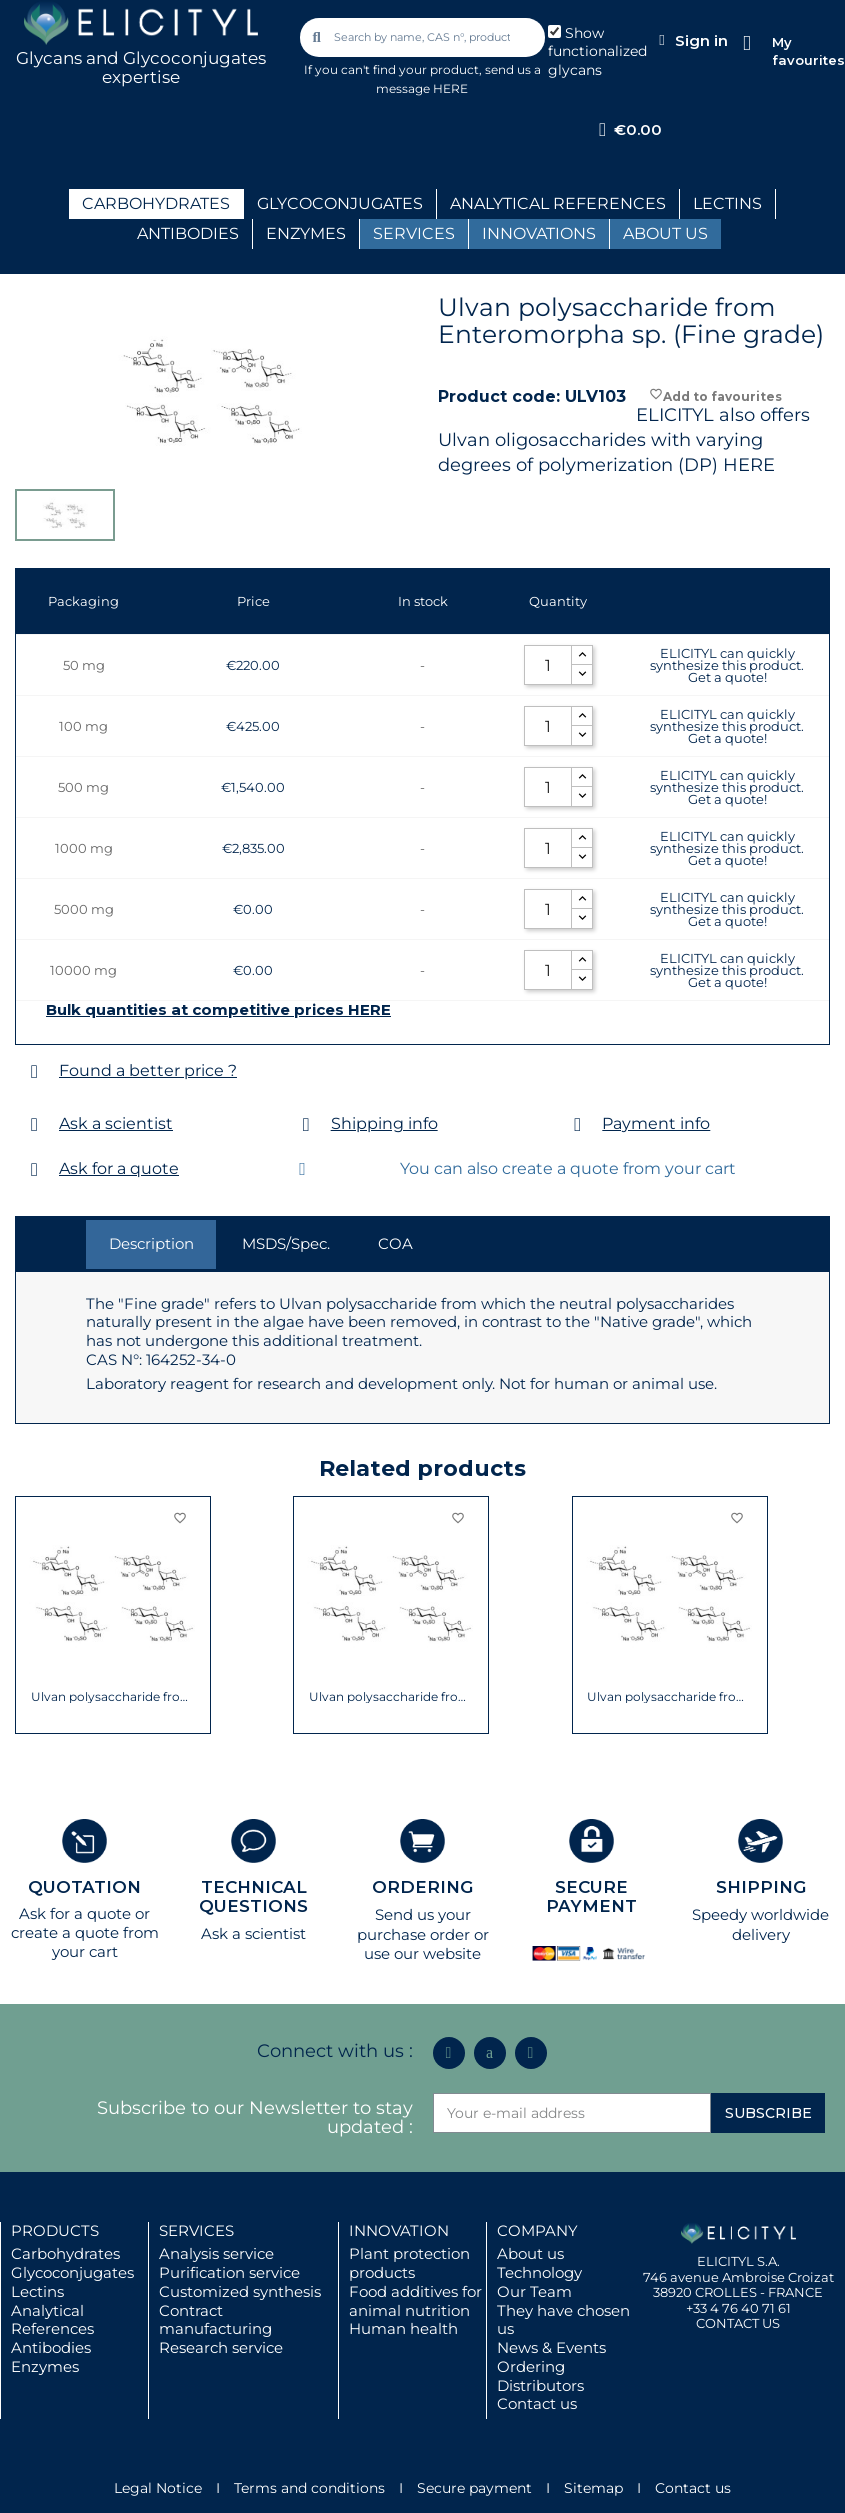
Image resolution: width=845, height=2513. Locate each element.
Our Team (534, 2291)
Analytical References (52, 2320)
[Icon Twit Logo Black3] (490, 2053)
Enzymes (45, 2366)
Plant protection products (409, 2263)
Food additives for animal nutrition (415, 2301)
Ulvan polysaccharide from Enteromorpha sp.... (391, 1697)
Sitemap (593, 2488)
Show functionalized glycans (597, 52)
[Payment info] (577, 1124)
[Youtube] (531, 2053)
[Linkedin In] (449, 2053)
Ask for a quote (119, 1168)
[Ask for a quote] (34, 1169)
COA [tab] (395, 1243)
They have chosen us (563, 2320)
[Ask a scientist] (34, 1124)
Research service (221, 2347)
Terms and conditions (309, 2488)
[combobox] (424, 37)
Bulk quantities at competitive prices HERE (218, 1010)
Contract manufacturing (215, 2320)
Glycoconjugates (72, 2272)
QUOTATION (84, 1887)
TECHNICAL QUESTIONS (253, 1896)
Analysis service (216, 2253)
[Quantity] (548, 665)
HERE (749, 465)
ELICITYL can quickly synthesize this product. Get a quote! (727, 665)
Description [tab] (151, 1243)
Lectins (37, 2291)
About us (530, 2253)
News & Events (551, 2347)
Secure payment (474, 2488)
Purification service (229, 2272)
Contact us (537, 2403)
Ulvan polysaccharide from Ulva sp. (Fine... (113, 1697)
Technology (539, 2272)
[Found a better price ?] (34, 1071)
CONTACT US (738, 2323)
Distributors (540, 2385)
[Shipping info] (306, 1124)
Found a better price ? (148, 1070)
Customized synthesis (240, 2291)
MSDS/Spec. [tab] (286, 1243)
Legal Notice (158, 2488)
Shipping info (384, 1123)
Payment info (656, 1123)
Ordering (531, 2366)
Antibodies (51, 2347)
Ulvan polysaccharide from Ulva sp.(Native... (669, 1697)
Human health (403, 2328)
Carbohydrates (65, 2253)
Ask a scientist (116, 1123)
